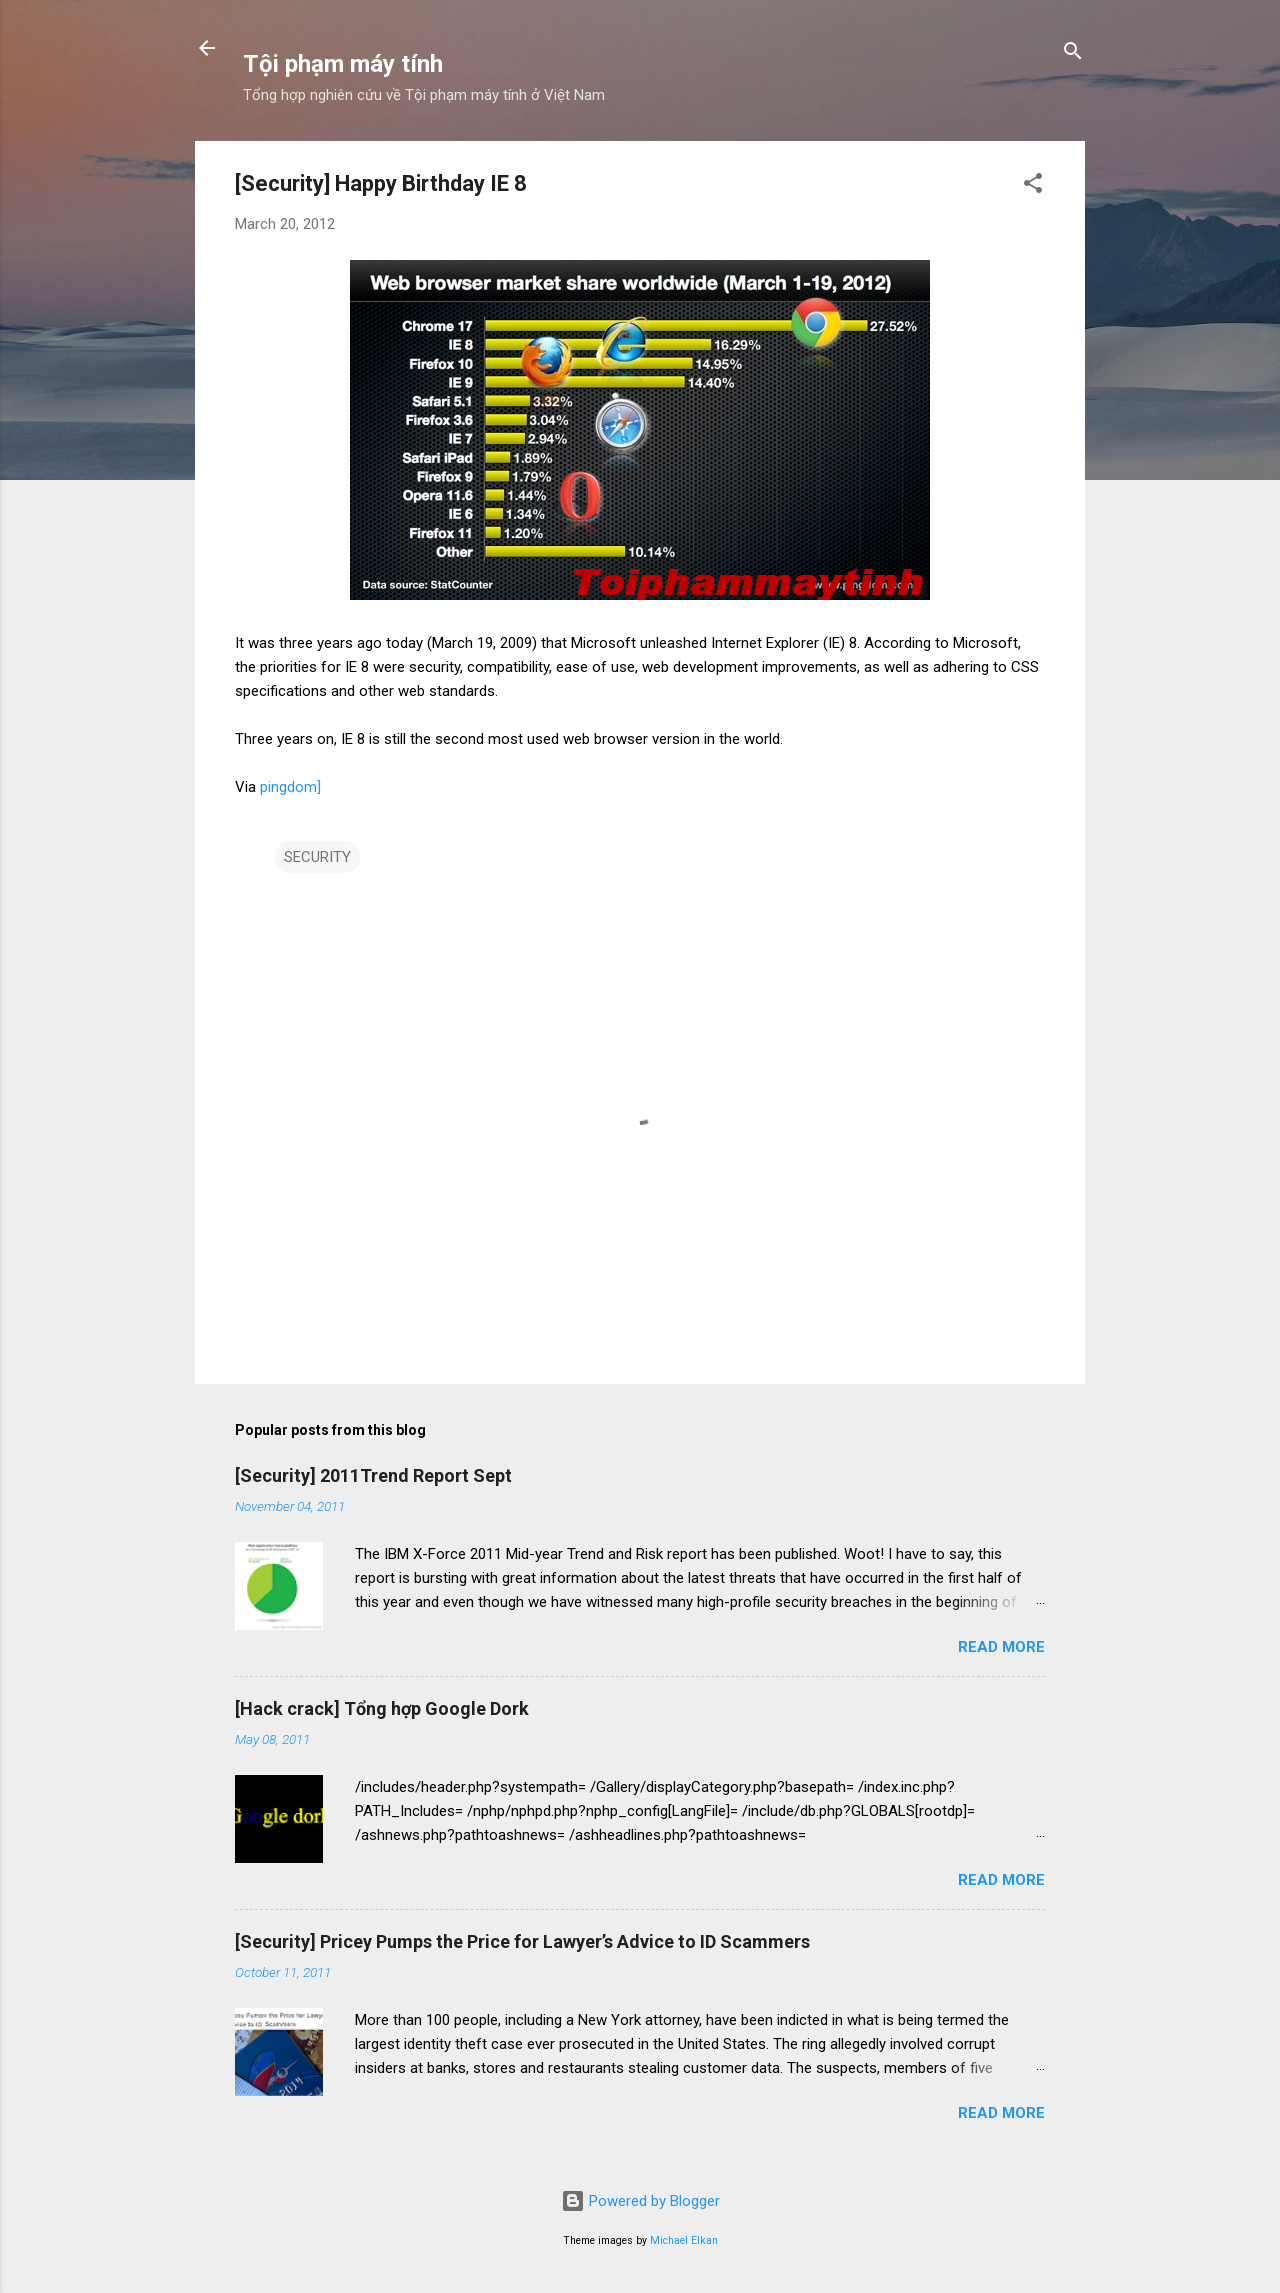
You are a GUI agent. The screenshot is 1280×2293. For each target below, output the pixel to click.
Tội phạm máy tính (343, 64)
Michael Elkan (684, 2240)
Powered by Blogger (640, 2201)
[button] (1033, 186)
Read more (1001, 1647)
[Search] (1073, 54)
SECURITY (317, 857)
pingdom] (290, 787)
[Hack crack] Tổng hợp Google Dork (382, 1708)
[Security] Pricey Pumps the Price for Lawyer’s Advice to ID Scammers (522, 1941)
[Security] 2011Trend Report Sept (373, 1475)
